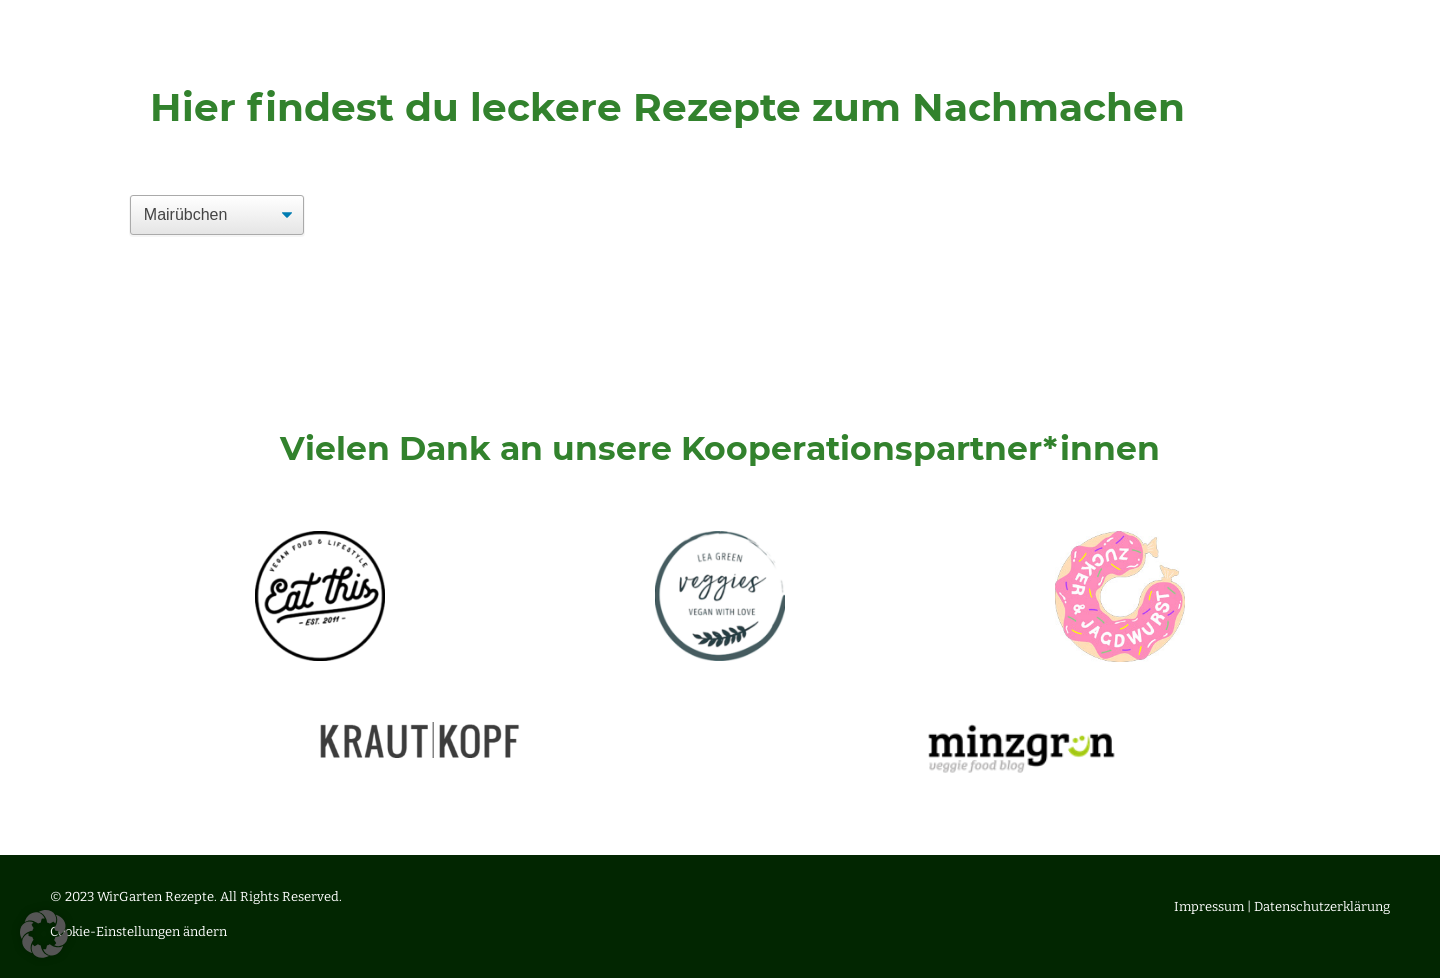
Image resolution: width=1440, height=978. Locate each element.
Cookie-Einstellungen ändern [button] (138, 931)
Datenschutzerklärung (1322, 906)
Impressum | (1214, 906)
